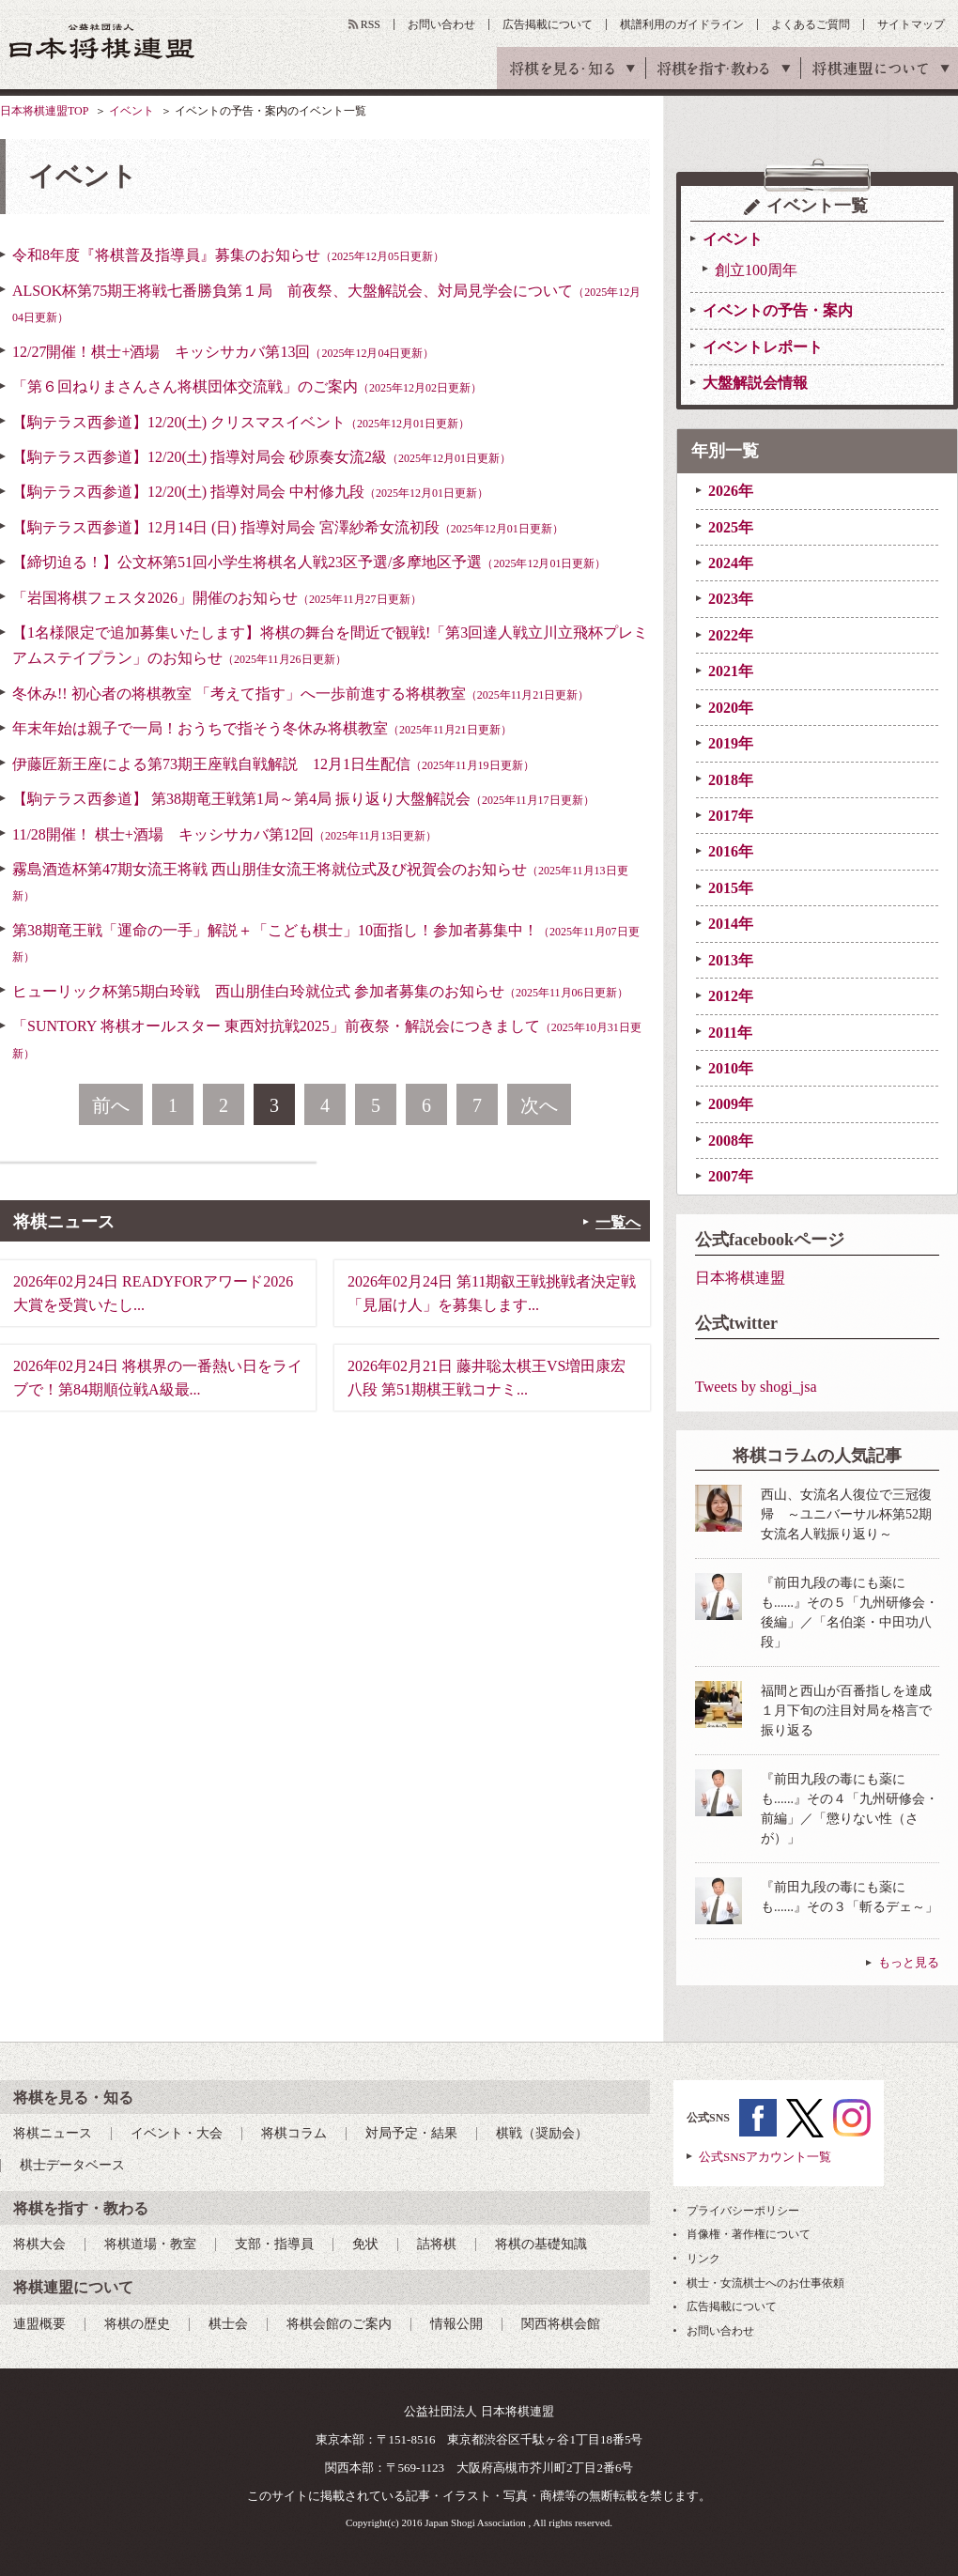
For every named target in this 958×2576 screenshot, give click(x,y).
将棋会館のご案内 (339, 2324)
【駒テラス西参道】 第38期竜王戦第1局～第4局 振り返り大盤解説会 (303, 799)
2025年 (730, 527)
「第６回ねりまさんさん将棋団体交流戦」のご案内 (247, 386)
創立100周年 (756, 270)
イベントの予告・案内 (778, 310)
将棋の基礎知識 (541, 2244)
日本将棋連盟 (740, 1278)
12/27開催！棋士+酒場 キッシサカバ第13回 (223, 352)
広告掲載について (547, 24)
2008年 (730, 1141)
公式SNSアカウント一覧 (765, 2157)
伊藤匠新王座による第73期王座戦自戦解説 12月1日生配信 (273, 764)
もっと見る (908, 1962)
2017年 (730, 816)
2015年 (730, 888)
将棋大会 (39, 2244)
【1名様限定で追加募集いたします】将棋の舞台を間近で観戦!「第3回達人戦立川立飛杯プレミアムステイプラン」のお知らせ (330, 645)
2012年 (730, 996)
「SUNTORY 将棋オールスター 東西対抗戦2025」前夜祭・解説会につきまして (326, 1038)
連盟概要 (39, 2324)
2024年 (730, 563)
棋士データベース (72, 2165)
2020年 (730, 708)
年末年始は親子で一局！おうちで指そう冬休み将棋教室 (262, 728)
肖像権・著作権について (749, 2234)
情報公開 (456, 2324)
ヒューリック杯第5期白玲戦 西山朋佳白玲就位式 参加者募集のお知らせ (320, 991)
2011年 (730, 1033)
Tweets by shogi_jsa (756, 1387)
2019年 (730, 743)
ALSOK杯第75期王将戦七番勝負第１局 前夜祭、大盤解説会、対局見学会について (326, 303)
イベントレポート (763, 347)
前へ (111, 1105)
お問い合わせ (441, 24)
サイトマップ (911, 24)
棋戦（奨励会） (542, 2133)
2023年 (730, 599)
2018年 (730, 780)
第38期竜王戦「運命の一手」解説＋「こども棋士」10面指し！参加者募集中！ (326, 943)
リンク (703, 2258)
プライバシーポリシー (743, 2210)
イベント (131, 110)
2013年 (730, 960)
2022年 (730, 635)
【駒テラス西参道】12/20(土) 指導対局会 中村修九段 (250, 492)
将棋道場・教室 (150, 2244)
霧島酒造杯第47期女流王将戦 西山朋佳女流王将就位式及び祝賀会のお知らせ (320, 881)
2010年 (730, 1068)
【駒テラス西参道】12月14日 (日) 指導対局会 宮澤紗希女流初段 (288, 527)
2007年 (730, 1176)
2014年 (730, 924)
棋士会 (228, 2324)
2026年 (730, 491)
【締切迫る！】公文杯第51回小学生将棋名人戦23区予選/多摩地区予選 (309, 562)
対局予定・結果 (411, 2133)
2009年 (730, 1104)
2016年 (730, 851)
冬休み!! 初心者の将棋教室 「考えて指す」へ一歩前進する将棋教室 (300, 694)
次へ (539, 1105)
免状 (365, 2244)
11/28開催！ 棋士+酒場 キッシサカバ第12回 (224, 834)
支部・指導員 (274, 2244)
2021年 (730, 671)
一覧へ (618, 1222)
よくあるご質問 (810, 24)
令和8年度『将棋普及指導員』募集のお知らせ (228, 255)
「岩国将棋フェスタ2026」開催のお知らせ (217, 598)
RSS (370, 24)
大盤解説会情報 (755, 383)
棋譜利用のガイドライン (682, 24)
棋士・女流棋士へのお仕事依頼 (765, 2283)
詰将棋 (436, 2244)
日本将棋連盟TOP (44, 110)
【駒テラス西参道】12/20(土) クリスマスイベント (241, 422)
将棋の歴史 (137, 2324)
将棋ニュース (52, 2133)
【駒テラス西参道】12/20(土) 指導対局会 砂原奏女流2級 (261, 457)
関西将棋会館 (560, 2324)
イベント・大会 (177, 2133)
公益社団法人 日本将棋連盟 (102, 40)
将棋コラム (294, 2133)
